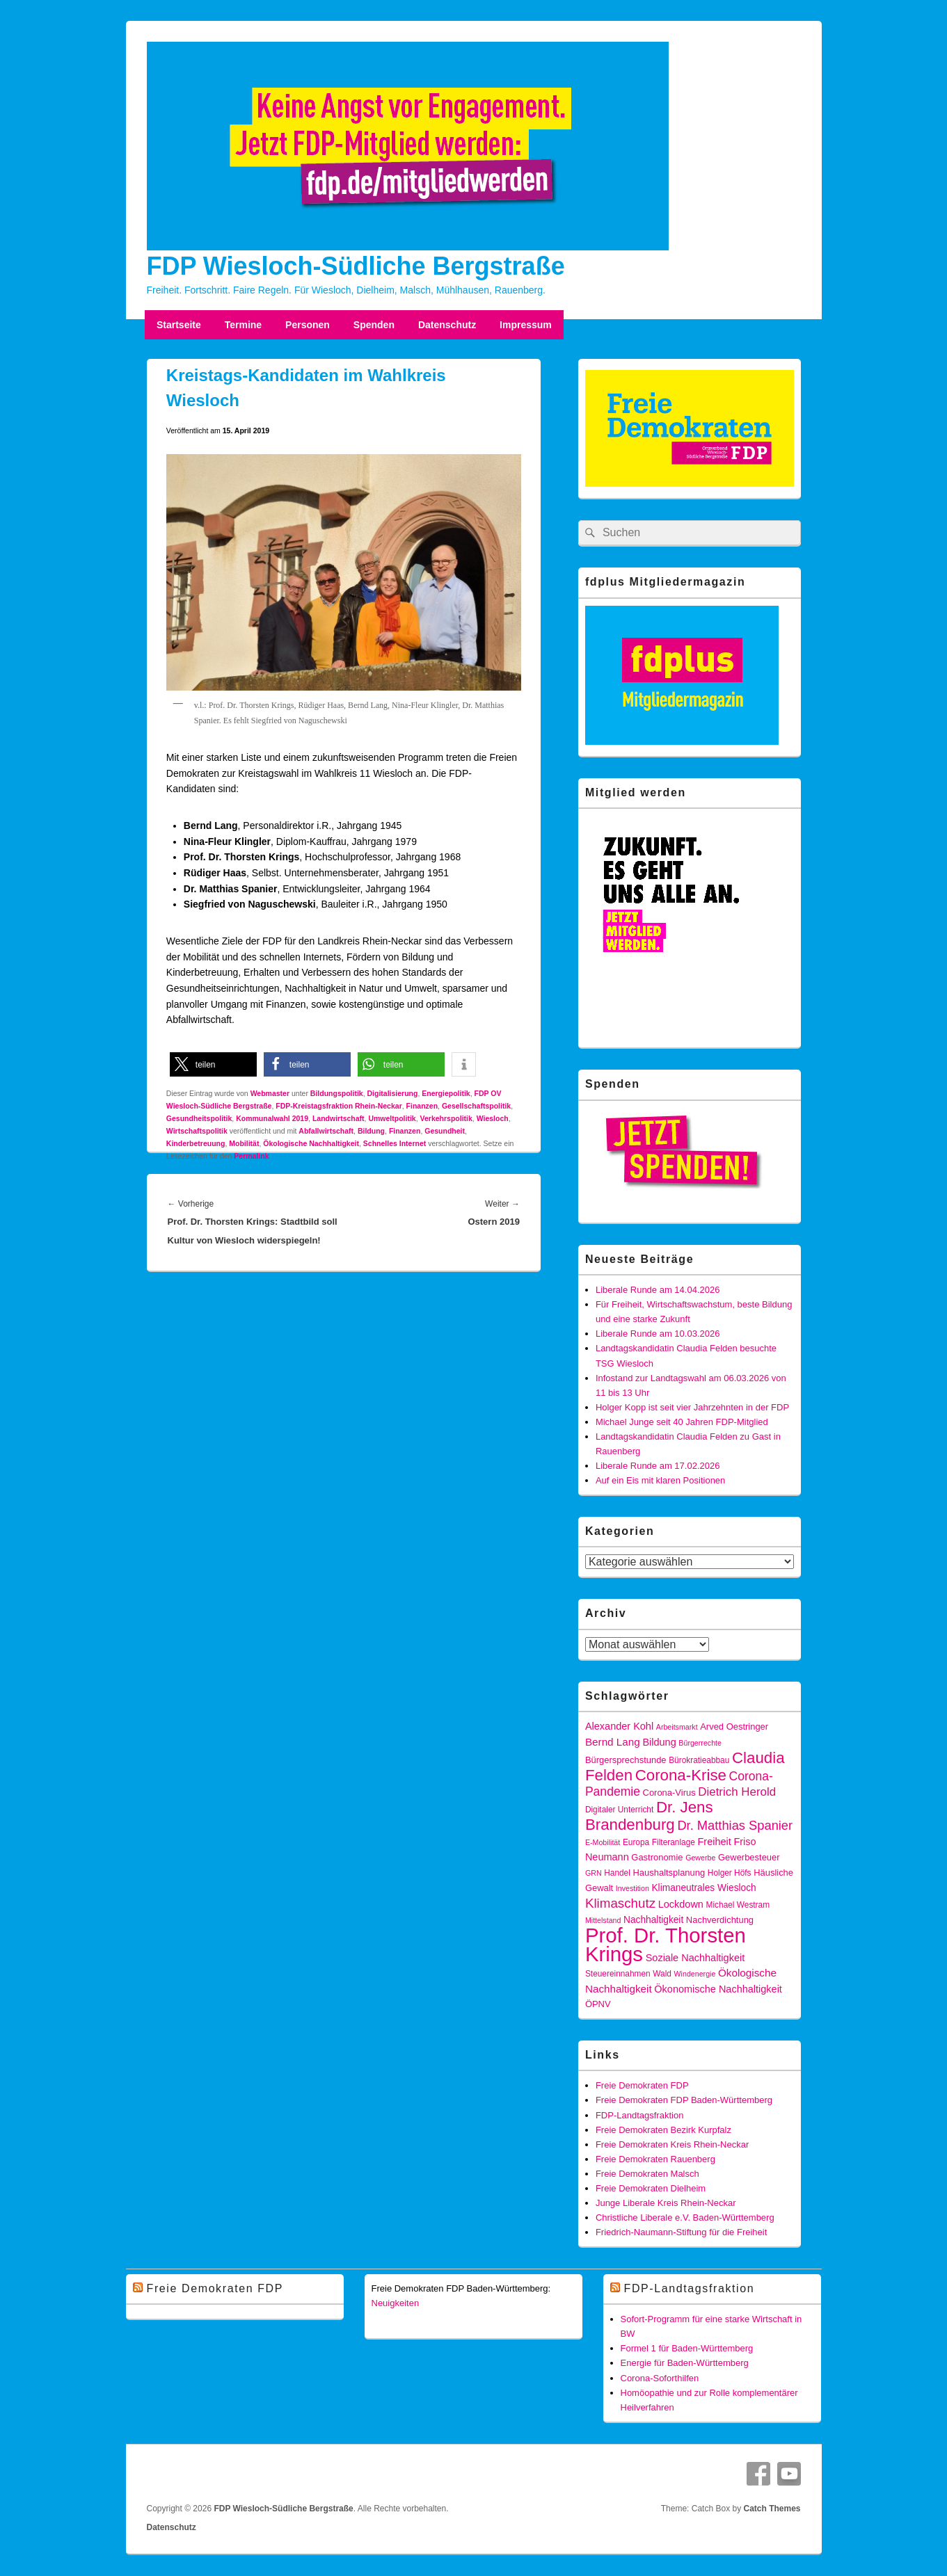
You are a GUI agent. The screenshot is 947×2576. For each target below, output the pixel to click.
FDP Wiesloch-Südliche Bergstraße (356, 266)
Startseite (179, 324)
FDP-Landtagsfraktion (639, 2115)
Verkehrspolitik (446, 1118)
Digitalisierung (392, 1093)
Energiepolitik (446, 1093)
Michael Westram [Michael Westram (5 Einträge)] (738, 1905)
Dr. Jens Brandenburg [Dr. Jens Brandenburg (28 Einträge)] (649, 1815)
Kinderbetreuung (195, 1143)
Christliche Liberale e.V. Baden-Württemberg (685, 2217)
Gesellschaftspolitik (476, 1106)
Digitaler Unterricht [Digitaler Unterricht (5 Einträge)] (619, 1809)
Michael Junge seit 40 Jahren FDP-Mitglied (682, 1422)
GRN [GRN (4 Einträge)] (593, 1873)
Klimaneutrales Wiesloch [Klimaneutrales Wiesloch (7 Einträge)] (703, 1888)
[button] (213, 1064)
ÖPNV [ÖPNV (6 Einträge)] (598, 2004)
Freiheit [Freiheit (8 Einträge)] (714, 1841)
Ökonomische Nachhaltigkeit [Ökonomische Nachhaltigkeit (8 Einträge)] (718, 1989)
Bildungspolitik (336, 1093)
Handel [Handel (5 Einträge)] (617, 1873)
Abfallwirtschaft (326, 1131)
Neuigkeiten (396, 2303)
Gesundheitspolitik (199, 1118)
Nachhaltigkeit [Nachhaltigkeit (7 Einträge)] (653, 1920)
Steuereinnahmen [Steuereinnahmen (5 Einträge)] (618, 1974)
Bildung (371, 1131)
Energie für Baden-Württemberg (685, 2363)
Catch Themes (771, 2508)
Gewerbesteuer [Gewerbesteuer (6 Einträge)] (749, 1857)
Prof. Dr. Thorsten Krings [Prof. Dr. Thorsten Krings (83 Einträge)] (665, 1944)
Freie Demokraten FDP (642, 2085)
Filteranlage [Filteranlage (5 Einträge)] (673, 1842)
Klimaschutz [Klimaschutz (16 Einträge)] (620, 1903)
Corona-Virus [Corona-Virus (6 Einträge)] (669, 1792)
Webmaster (269, 1093)
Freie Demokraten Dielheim (651, 2188)
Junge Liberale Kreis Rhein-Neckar (666, 2203)
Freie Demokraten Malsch (647, 2173)
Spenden (374, 324)
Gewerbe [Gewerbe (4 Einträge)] (700, 1857)
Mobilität (244, 1143)
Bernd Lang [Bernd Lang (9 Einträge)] (612, 1742)
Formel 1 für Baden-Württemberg (687, 2348)
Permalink (251, 1156)
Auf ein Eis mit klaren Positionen (660, 1480)
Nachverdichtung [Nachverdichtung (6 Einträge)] (720, 1920)
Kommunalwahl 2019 (272, 1118)
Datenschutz (447, 324)
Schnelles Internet (394, 1143)
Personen (307, 324)
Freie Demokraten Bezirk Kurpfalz (663, 2130)
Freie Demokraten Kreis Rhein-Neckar (672, 2144)
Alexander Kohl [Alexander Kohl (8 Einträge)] (619, 1726)
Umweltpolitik (391, 1118)
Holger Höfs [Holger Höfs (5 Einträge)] (729, 1873)
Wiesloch (493, 1118)
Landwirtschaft (338, 1118)
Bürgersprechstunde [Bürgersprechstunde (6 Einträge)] (626, 1760)
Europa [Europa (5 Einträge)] (636, 1842)
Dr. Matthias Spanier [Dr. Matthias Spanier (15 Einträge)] (735, 1825)
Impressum (526, 324)
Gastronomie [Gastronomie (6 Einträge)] (657, 1857)
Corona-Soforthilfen (660, 2378)
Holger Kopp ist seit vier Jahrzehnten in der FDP (692, 1407)
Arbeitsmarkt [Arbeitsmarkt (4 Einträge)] (677, 1727)
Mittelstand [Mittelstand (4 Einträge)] (603, 1920)
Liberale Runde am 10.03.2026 (658, 1333)
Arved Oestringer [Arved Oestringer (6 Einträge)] (734, 1726)
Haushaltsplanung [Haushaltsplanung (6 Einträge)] (668, 1872)
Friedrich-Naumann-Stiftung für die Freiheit (681, 2232)
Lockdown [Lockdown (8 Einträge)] (680, 1904)
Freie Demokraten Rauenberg (655, 2159)
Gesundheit (444, 1131)
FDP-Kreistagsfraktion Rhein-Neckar (338, 1106)
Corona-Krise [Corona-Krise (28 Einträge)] (680, 1775)
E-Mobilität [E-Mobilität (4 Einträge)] (602, 1842)
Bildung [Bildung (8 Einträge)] (659, 1742)
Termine (243, 324)
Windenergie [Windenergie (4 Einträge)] (695, 1974)
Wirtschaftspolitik (197, 1131)
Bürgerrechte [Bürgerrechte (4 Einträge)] (700, 1743)
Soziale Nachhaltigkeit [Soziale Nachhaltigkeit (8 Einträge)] (695, 1957)
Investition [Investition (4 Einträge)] (632, 1888)
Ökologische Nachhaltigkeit (311, 1143)
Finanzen (422, 1106)
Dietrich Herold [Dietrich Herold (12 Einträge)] (737, 1791)
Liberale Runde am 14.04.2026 (658, 1290)
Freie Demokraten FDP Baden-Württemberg (684, 2100)
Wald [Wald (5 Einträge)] (662, 1974)
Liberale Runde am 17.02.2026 (658, 1465)
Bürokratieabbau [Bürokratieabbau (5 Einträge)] (699, 1760)
